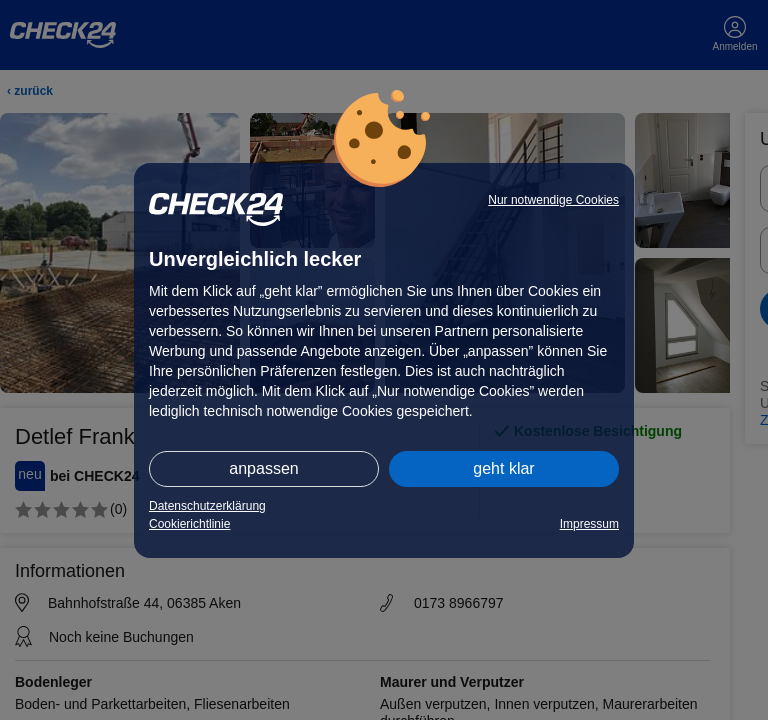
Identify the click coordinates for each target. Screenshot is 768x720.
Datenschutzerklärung (207, 506)
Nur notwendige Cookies (553, 200)
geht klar (503, 468)
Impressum (589, 524)
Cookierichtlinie (189, 524)
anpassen (263, 468)
